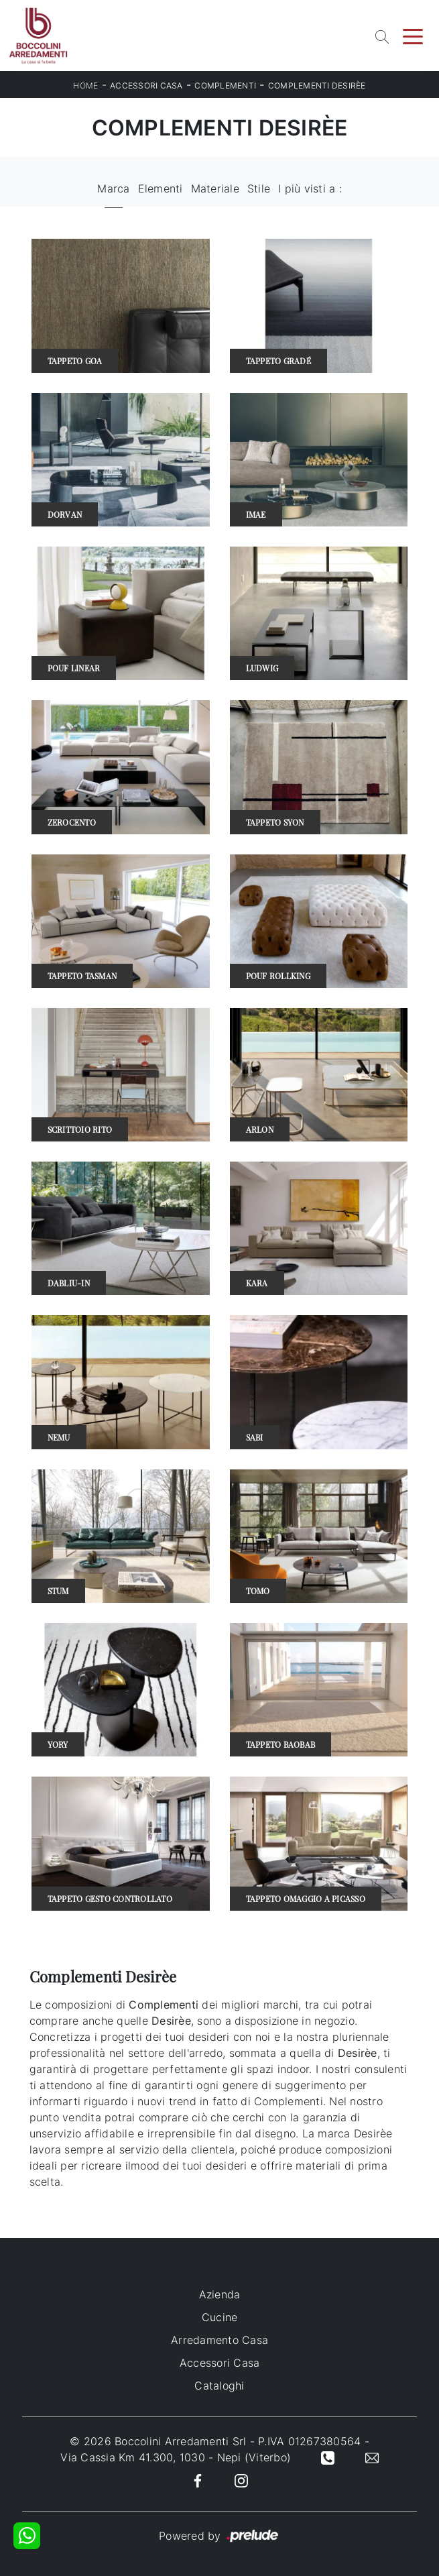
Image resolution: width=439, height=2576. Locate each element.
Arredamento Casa (219, 2340)
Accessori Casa (146, 85)
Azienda (220, 2294)
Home (85, 85)
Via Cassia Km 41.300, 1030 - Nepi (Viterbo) (175, 2457)
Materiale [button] (215, 188)
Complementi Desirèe (317, 85)
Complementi (225, 85)
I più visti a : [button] (310, 188)
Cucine (220, 2317)
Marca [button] (113, 188)
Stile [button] (258, 188)
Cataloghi (219, 2385)
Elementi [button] (160, 188)
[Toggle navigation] (413, 35)
